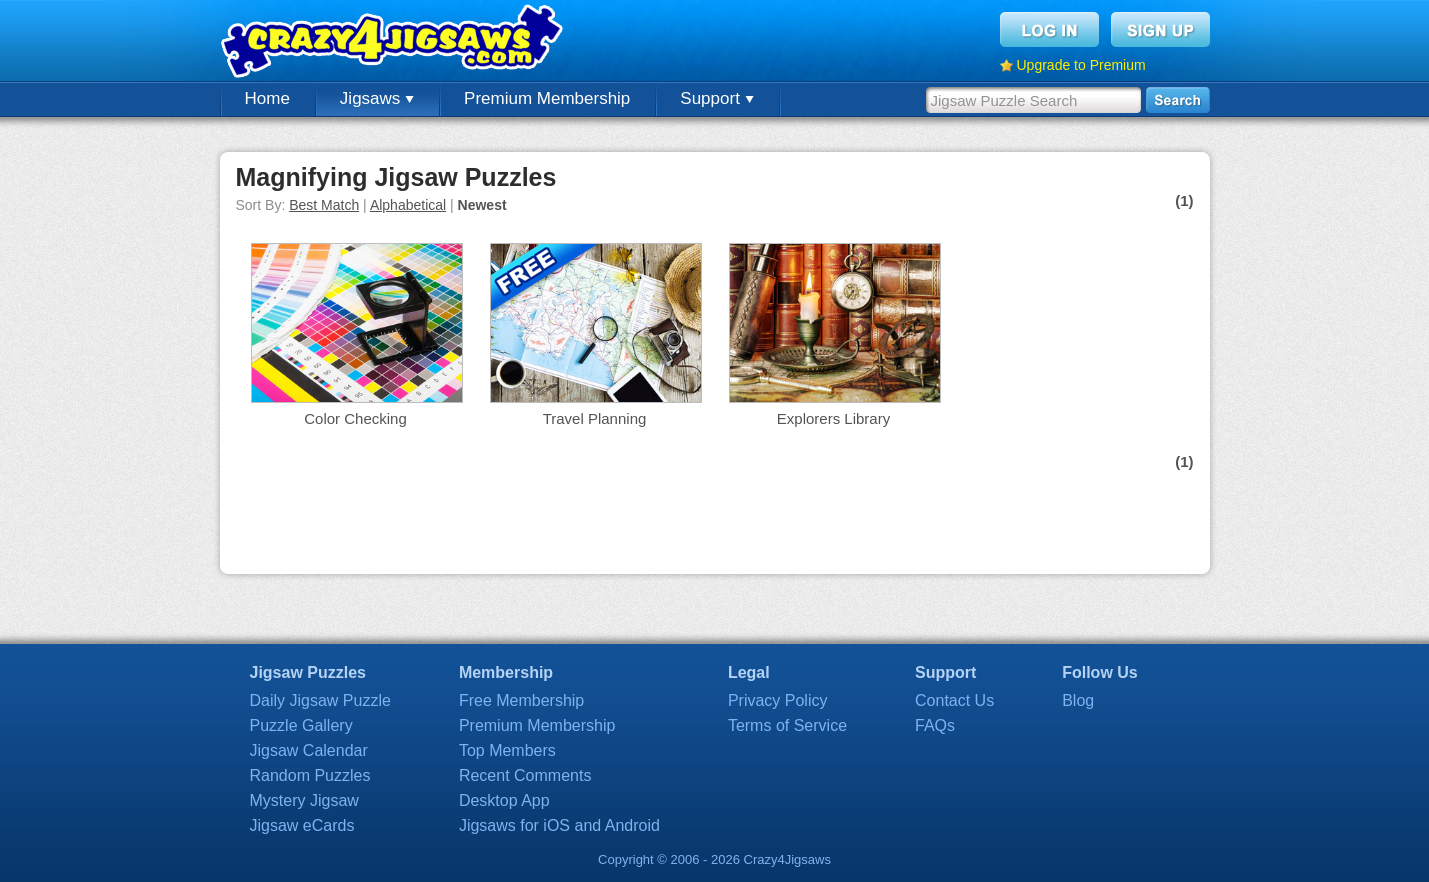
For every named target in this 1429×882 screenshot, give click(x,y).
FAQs (935, 725)
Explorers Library (833, 418)
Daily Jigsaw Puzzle (320, 700)
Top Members (507, 750)
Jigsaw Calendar (309, 750)
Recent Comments (525, 775)
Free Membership (521, 700)
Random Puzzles (310, 775)
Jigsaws (377, 98)
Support (716, 98)
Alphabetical (408, 205)
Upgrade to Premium (1081, 65)
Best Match (324, 205)
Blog (1078, 700)
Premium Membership (547, 98)
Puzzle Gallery (301, 725)
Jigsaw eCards (302, 825)
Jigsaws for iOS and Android (559, 825)
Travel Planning (595, 418)
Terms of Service (787, 725)
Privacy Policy (778, 700)
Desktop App (504, 800)
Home (267, 98)
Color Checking (355, 418)
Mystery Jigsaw (304, 800)
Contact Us (954, 700)
